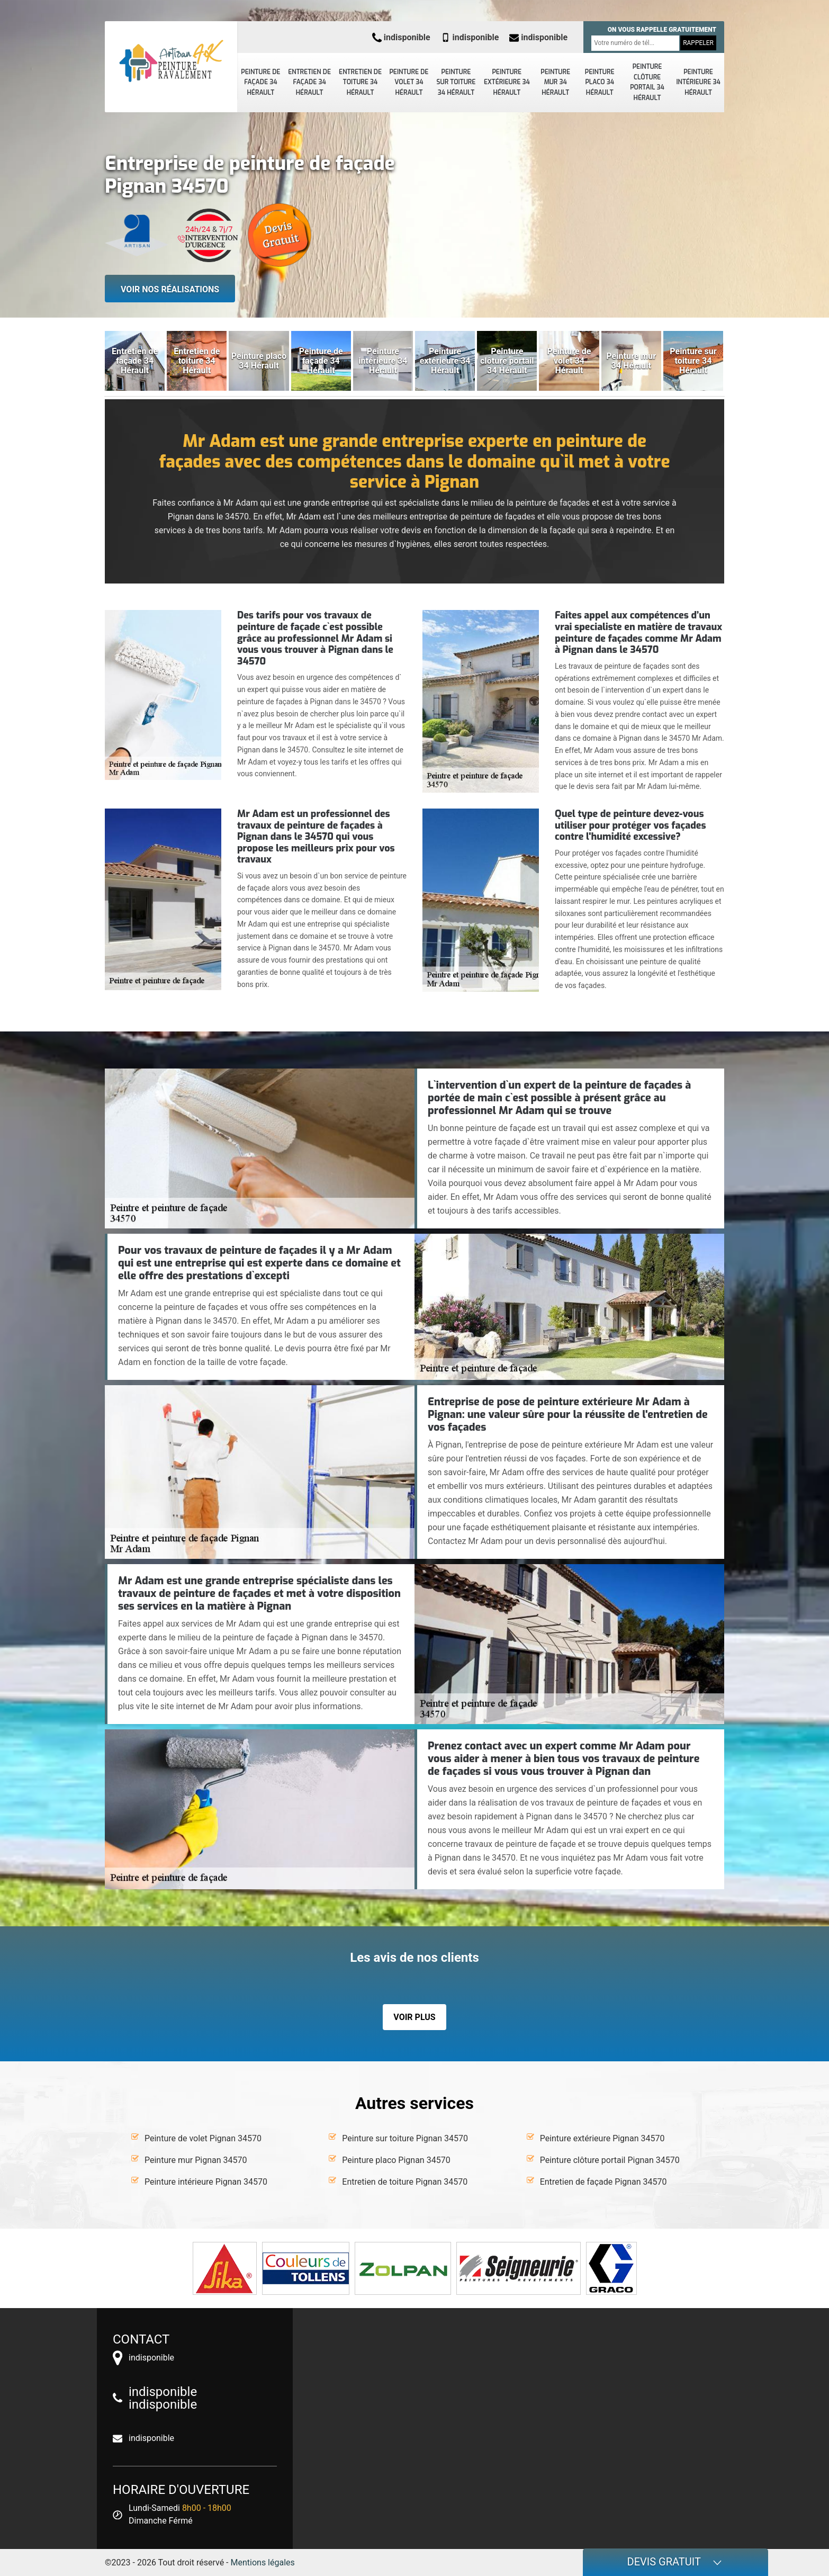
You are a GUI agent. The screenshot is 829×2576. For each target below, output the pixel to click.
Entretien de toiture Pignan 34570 (404, 2182)
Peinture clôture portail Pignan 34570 (610, 2160)
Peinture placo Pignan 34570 (396, 2160)
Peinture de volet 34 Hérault (408, 82)
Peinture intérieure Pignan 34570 (206, 2182)
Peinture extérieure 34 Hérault (507, 82)
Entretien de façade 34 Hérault (309, 82)
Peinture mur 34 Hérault (555, 82)
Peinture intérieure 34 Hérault (698, 82)
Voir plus (414, 2017)
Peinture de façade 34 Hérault (260, 82)
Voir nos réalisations (170, 289)
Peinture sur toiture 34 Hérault (456, 82)
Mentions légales (263, 2562)
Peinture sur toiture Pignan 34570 (405, 2138)
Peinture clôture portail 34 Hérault (647, 82)
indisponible (401, 37)
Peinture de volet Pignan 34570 (203, 2138)
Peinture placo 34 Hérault (600, 82)
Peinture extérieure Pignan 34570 (602, 2138)
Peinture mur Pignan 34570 (196, 2160)
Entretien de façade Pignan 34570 (603, 2182)
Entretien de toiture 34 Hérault (360, 82)
